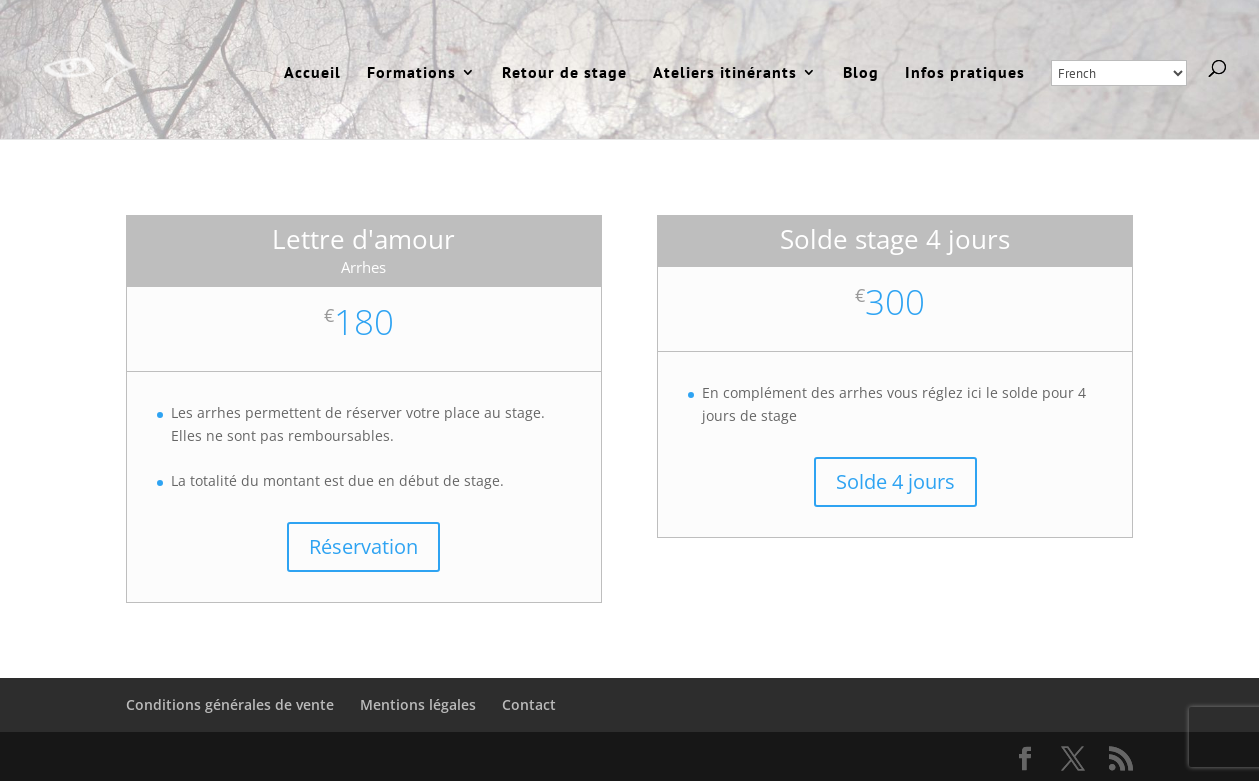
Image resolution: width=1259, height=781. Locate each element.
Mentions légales (418, 704)
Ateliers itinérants (725, 73)
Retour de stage (564, 73)
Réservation (363, 546)
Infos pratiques (965, 73)
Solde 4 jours (895, 481)
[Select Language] (1119, 73)
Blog (861, 73)
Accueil (312, 73)
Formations (411, 73)
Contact (529, 704)
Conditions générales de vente (230, 704)
